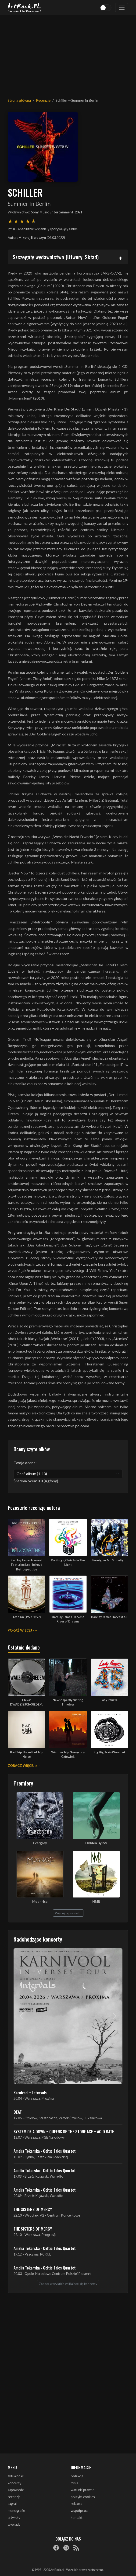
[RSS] (76, 2548)
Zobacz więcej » (22, 1766)
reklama (76, 2504)
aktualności (16, 2476)
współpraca (79, 2511)
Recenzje (43, 100)
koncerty (14, 2483)
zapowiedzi (16, 2490)
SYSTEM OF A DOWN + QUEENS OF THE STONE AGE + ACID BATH (64, 2131)
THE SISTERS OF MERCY (33, 2209)
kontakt (76, 2518)
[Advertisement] (68, 53)
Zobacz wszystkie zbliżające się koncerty (68, 2284)
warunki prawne (82, 2490)
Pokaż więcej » (21, 1630)
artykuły (14, 2518)
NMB (96, 1902)
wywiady (14, 2524)
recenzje (14, 2497)
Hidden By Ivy (96, 1843)
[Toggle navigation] (121, 7)
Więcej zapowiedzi (68, 1913)
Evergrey (40, 1843)
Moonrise (39, 1902)
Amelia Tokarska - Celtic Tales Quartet (45, 2151)
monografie (16, 2511)
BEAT (18, 2112)
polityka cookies (83, 2497)
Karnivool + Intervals (30, 2092)
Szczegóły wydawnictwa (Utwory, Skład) (56, 257)
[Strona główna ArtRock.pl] (24, 8)
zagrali (12, 2504)
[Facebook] (56, 2548)
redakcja (77, 2476)
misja (74, 2483)
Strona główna (19, 100)
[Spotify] (66, 2548)
